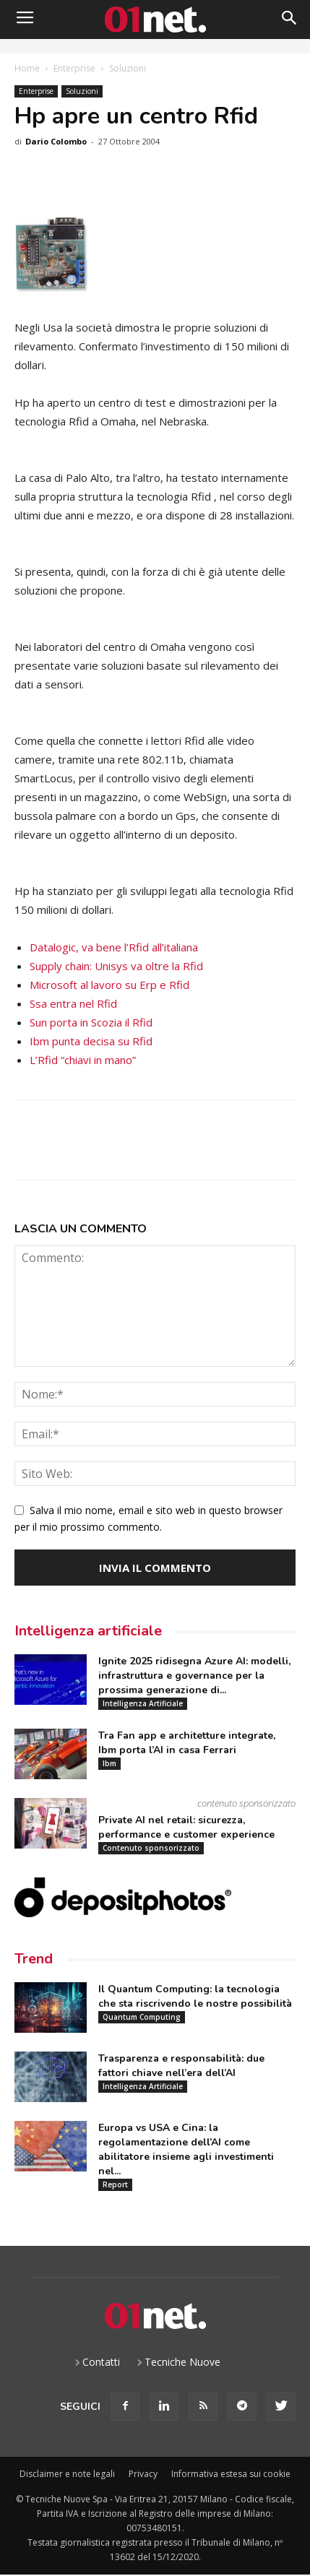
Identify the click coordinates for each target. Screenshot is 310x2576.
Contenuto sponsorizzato (151, 1848)
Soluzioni (127, 68)
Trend (33, 1958)
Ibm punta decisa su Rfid (91, 1041)
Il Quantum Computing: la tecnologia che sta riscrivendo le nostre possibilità (195, 1996)
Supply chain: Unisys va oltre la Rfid (116, 966)
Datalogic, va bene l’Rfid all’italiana (114, 947)
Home (27, 68)
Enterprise (74, 68)
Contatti (101, 2362)
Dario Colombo (56, 141)
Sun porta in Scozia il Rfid (91, 1022)
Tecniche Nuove (182, 2362)
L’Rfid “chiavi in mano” (83, 1060)
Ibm (109, 1763)
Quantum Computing (142, 2017)
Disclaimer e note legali (67, 2474)
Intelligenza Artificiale (143, 1703)
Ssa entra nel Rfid (73, 1003)
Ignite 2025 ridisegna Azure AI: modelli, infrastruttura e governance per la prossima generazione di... (194, 1675)
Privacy (143, 2474)
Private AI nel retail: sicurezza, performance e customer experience (186, 1827)
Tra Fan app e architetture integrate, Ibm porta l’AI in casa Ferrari (186, 1743)
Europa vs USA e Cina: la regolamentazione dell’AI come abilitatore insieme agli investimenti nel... (186, 2149)
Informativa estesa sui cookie (230, 2474)
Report (115, 2184)
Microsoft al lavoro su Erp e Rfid (109, 984)
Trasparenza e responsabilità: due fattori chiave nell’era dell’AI (181, 2066)
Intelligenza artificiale (88, 1631)
